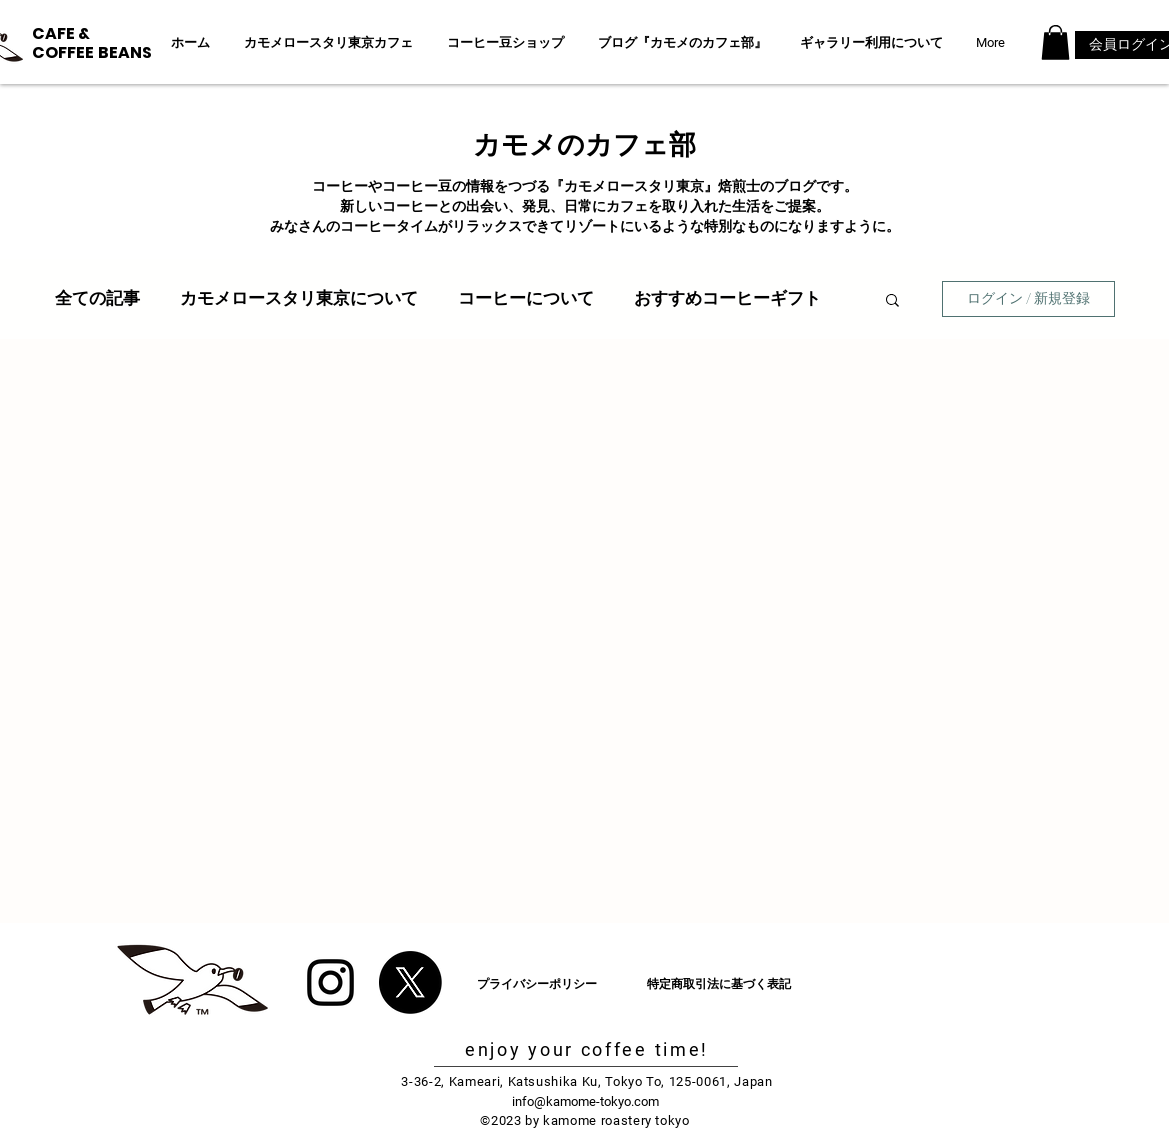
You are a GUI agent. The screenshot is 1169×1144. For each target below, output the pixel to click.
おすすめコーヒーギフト (727, 298)
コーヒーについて (526, 298)
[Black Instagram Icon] (330, 982)
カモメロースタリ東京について (299, 298)
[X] (410, 982)
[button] (1055, 42)
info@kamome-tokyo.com (585, 1101)
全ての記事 (97, 298)
